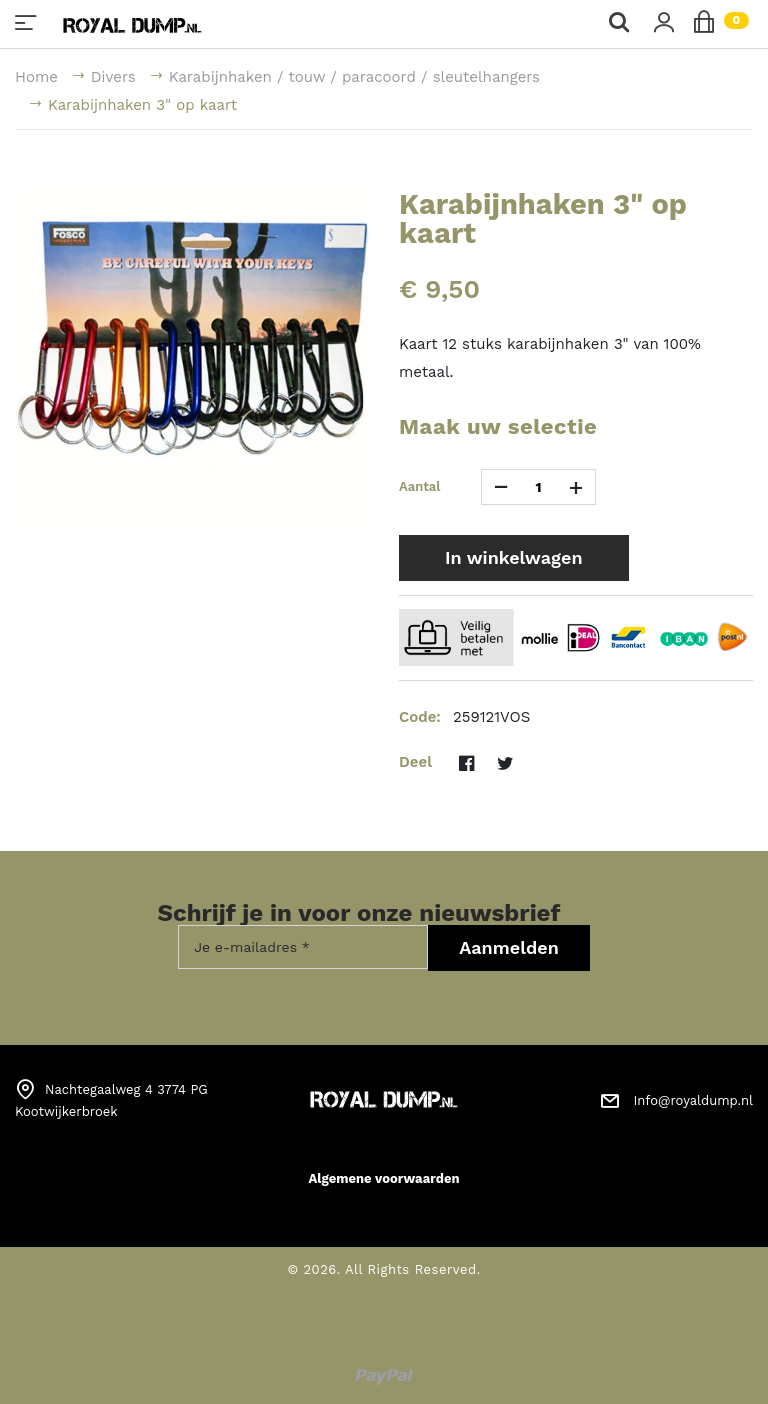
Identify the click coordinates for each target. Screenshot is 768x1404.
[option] (192, 357)
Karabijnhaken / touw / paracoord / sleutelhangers (354, 77)
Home (36, 77)
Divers (113, 77)
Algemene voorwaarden (383, 1178)
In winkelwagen (514, 557)
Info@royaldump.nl (693, 1100)
